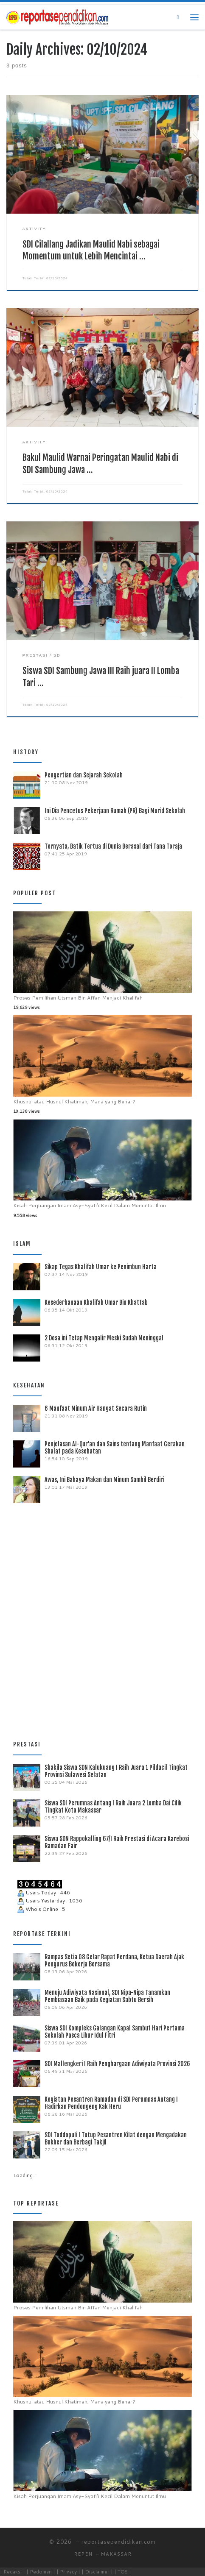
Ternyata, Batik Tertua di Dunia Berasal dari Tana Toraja (113, 846)
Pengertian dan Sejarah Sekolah (84, 775)
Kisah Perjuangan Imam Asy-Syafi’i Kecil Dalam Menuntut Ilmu (89, 1205)
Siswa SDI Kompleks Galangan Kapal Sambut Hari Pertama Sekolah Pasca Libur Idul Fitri (115, 2032)
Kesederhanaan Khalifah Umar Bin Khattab (96, 1302)
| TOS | (122, 2571)
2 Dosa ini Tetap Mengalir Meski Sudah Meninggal (104, 1338)
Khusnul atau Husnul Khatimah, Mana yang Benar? (74, 1101)
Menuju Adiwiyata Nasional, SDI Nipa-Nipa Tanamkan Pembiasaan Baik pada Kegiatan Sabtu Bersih (107, 1996)
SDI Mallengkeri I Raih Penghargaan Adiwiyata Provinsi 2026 (117, 2063)
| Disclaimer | (97, 2571)
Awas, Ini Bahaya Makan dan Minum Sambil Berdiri (104, 1479)
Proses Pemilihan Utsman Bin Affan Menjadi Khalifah (78, 997)
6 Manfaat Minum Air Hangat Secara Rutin (96, 1408)
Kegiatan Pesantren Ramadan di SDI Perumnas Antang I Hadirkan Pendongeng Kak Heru (111, 2103)
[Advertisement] (102, 1618)
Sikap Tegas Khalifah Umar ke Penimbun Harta (101, 1266)
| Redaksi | (12, 2571)
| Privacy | (68, 2571)
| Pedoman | (40, 2571)
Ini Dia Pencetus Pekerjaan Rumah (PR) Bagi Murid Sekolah (115, 810)
